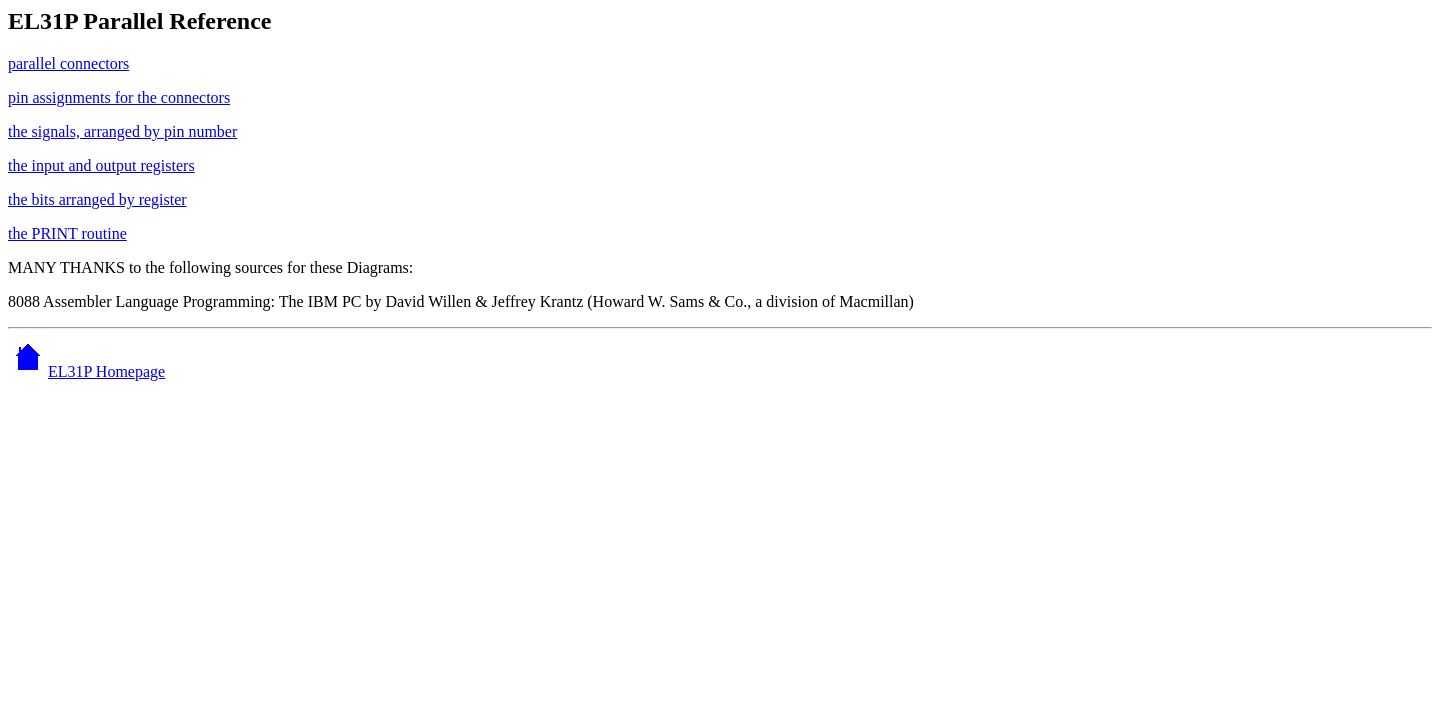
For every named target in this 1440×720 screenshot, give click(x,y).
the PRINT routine (67, 233)
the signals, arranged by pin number (122, 131)
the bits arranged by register (97, 199)
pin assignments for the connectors (119, 97)
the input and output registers (101, 165)
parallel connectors (68, 63)
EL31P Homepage (86, 371)
